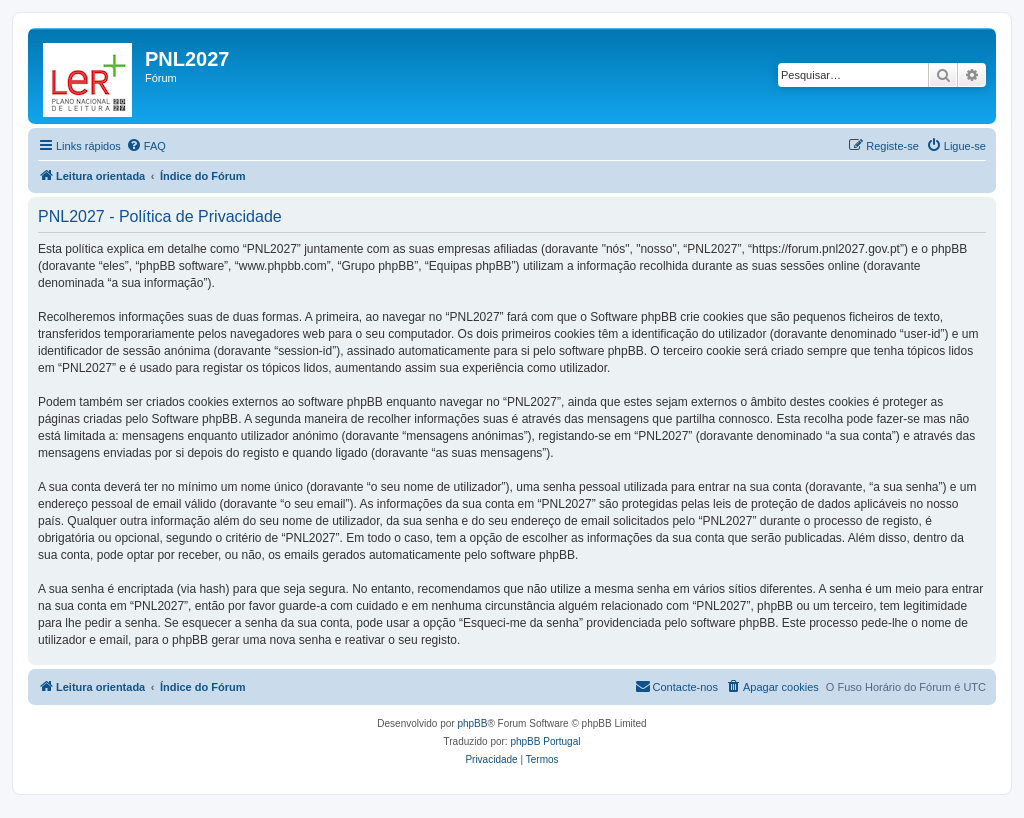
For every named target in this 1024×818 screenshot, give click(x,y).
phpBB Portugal (545, 741)
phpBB (472, 723)
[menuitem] (146, 146)
